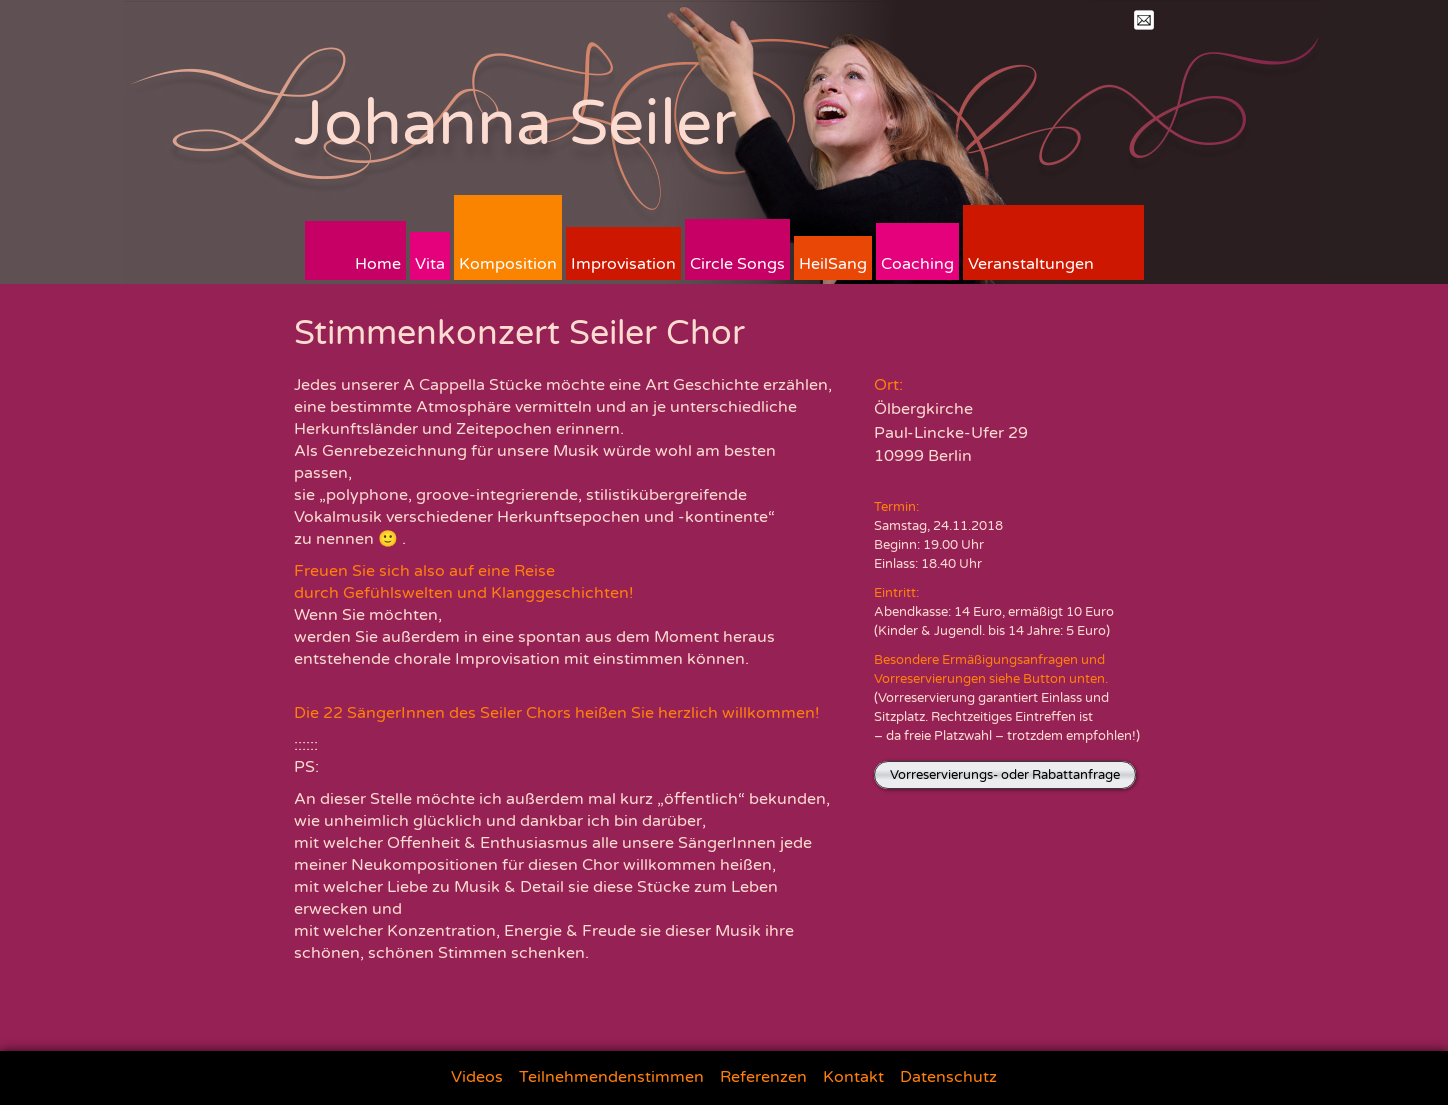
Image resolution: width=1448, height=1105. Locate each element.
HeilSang (833, 264)
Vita (430, 264)
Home (378, 264)
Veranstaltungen (1031, 264)
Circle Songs (737, 264)
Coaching (917, 264)
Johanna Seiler (515, 123)
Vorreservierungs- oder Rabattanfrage (1005, 775)
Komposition (508, 264)
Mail (1144, 20)
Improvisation (623, 264)
